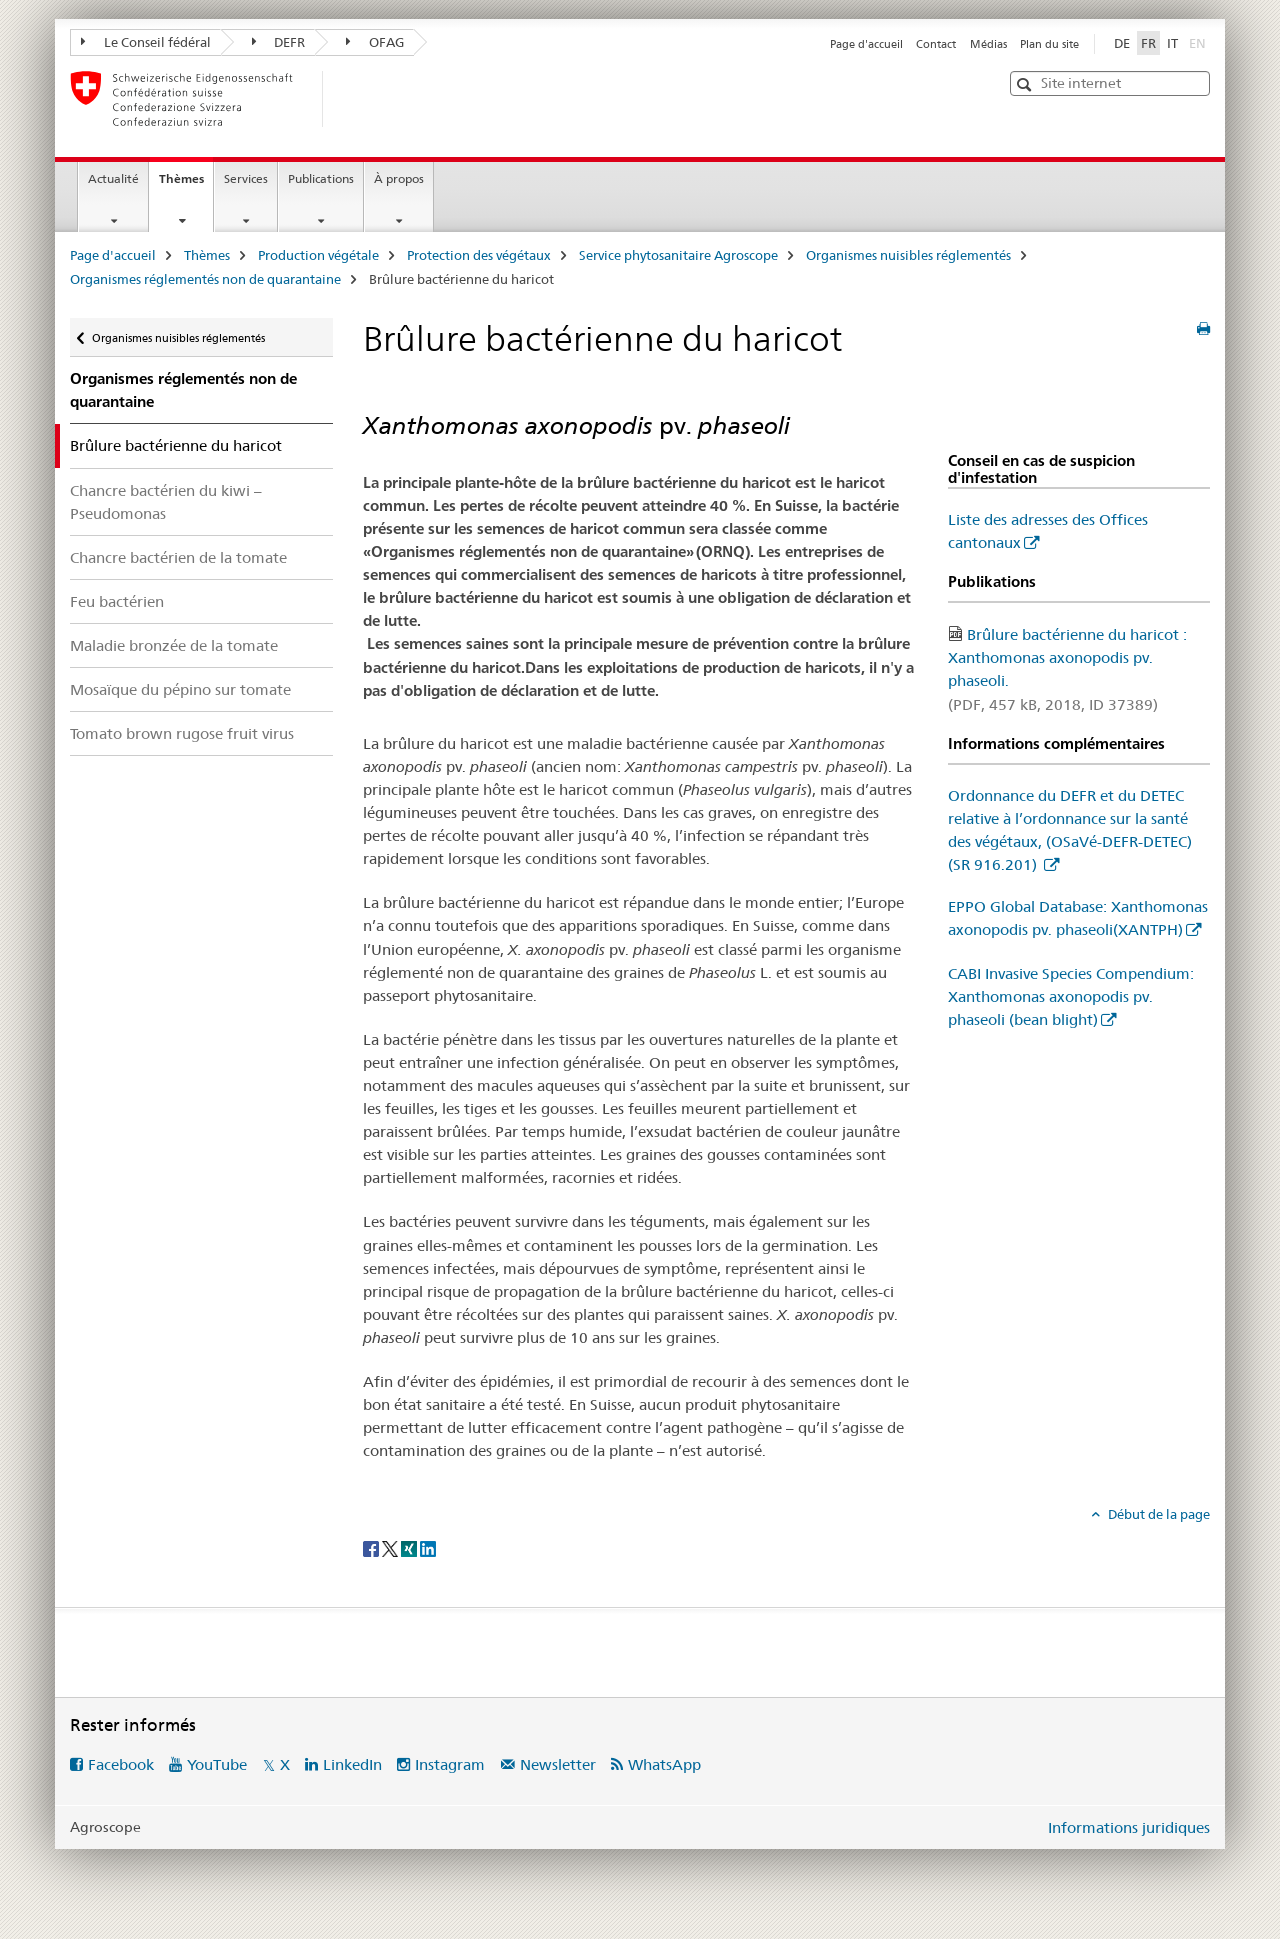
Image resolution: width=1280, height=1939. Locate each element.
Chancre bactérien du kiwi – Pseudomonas (166, 502)
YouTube (217, 1764)
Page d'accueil (866, 44)
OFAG (375, 42)
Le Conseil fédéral (146, 42)
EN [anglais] (1199, 42)
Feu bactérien (117, 601)
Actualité (113, 178)
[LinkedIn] (428, 1547)
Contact (936, 44)
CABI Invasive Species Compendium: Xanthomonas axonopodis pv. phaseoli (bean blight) (1071, 996)
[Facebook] (372, 1547)
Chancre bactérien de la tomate (178, 557)
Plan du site (1049, 44)
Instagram (450, 1764)
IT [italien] (1172, 43)
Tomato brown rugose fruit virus (182, 733)
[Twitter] (391, 1547)
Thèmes (186, 185)
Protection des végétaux (479, 255)
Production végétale (318, 255)
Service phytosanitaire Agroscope (678, 255)
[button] (1026, 84)
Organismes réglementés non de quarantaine (205, 279)
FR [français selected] (1148, 43)
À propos (399, 178)
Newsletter (558, 1764)
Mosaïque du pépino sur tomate (180, 689)
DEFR (279, 42)
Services (246, 178)
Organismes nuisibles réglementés (908, 255)
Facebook (121, 1764)
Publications (321, 178)
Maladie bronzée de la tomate (174, 645)
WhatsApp (664, 1764)
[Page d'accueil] (355, 99)
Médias (988, 44)
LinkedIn (352, 1764)
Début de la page (1157, 1514)
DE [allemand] (1122, 43)
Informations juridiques (1129, 1827)
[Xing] (410, 1547)
